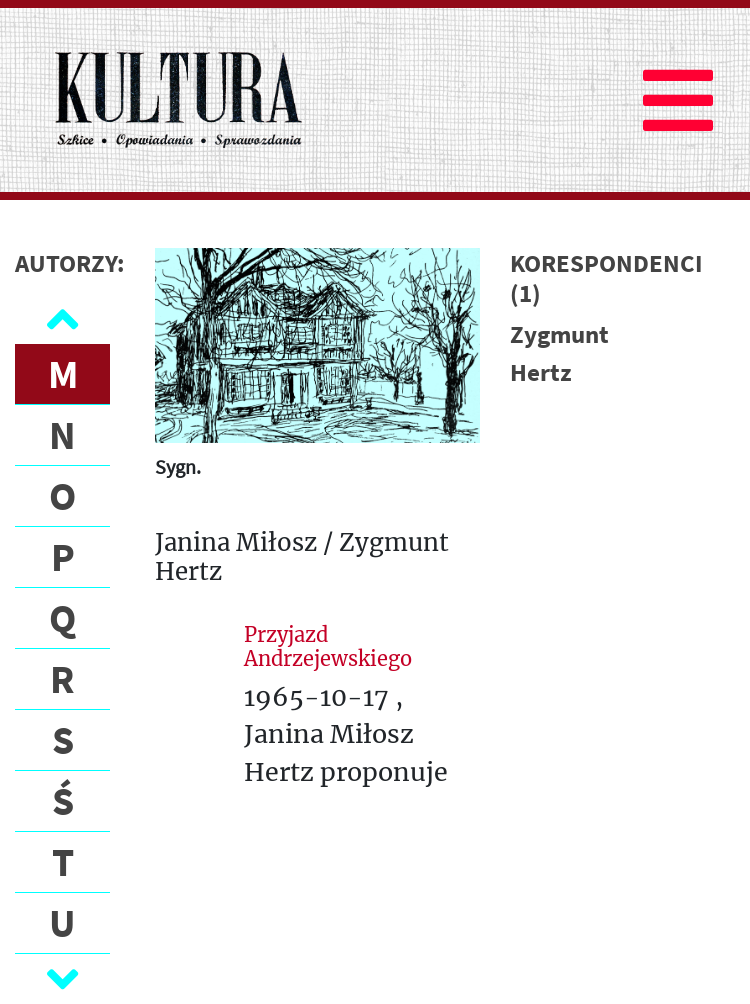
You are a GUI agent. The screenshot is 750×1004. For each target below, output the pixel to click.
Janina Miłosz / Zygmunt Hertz (302, 558)
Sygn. (178, 466)
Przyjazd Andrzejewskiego (328, 646)
